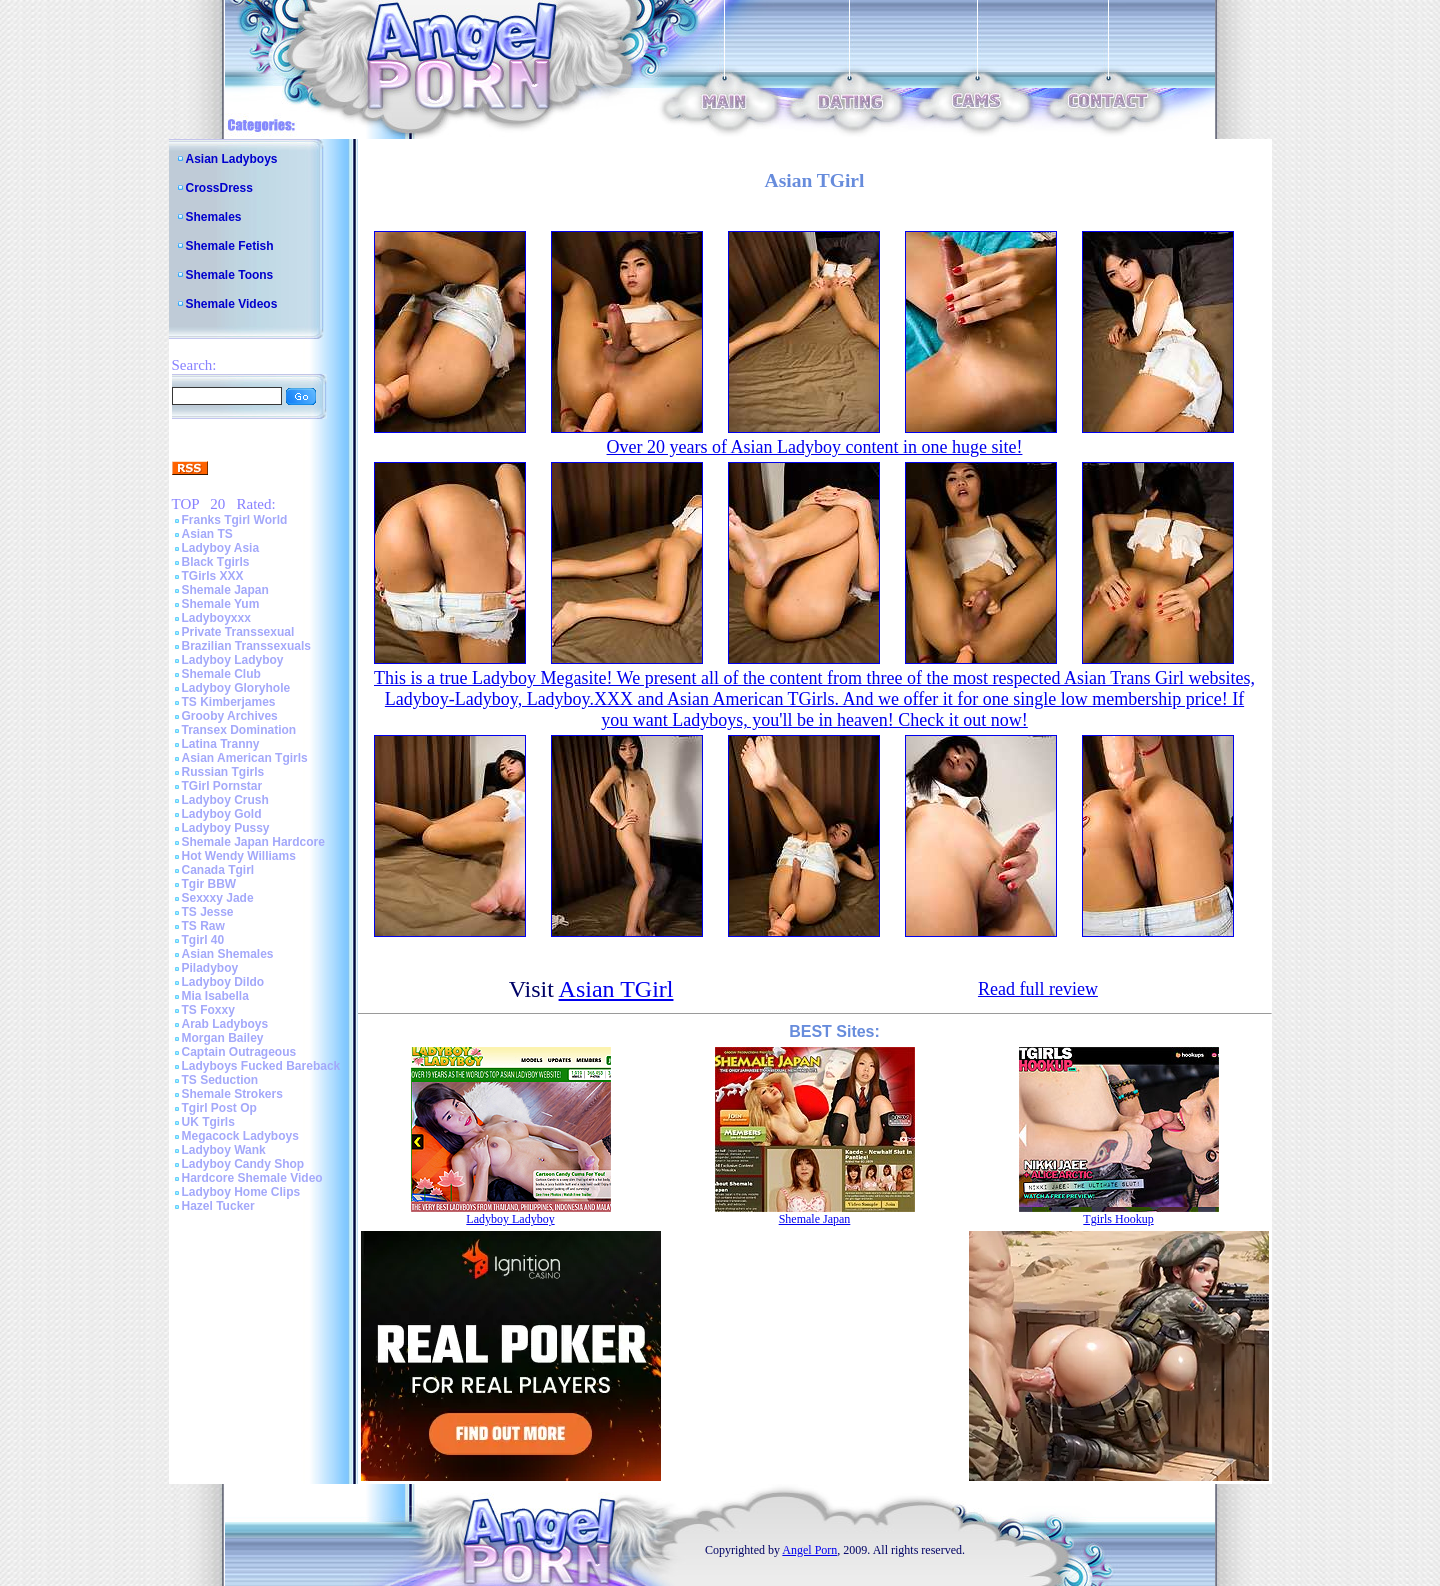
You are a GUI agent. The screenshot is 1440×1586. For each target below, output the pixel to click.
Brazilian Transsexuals (246, 646)
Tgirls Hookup (1118, 1219)
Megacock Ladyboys (240, 1136)
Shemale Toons (230, 275)
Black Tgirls (216, 562)
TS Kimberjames (229, 702)
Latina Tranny (221, 744)
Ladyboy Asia (221, 548)
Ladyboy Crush (225, 800)
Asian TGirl (616, 989)
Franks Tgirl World (235, 520)
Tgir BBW (209, 884)
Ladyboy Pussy (226, 828)
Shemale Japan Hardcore (253, 842)
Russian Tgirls (223, 772)
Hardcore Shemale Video (252, 1178)
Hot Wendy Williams (239, 856)
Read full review (1038, 989)
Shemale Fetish (230, 246)
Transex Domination (239, 730)
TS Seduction (220, 1080)
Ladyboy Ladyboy (233, 660)
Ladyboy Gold (222, 814)
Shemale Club (221, 674)
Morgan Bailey (223, 1038)
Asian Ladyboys (232, 159)
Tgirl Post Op (219, 1108)
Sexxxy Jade (218, 898)
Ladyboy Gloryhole (236, 688)
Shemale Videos (232, 304)
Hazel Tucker (218, 1206)
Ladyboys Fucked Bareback (261, 1066)
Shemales (214, 217)
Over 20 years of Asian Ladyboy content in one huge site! (815, 447)
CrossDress (219, 188)
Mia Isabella (215, 996)
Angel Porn (809, 1550)
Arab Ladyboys (225, 1024)
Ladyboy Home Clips (241, 1192)
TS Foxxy (208, 1010)
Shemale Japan (225, 590)
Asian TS (207, 534)
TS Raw (203, 926)
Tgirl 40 (203, 940)
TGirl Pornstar (222, 786)
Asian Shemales (228, 954)
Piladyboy (210, 968)
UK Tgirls (208, 1122)
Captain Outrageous (239, 1052)
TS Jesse (208, 912)
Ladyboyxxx (216, 618)
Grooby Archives (230, 716)
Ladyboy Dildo (223, 982)
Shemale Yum (221, 604)
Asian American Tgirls (245, 758)
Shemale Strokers (232, 1094)
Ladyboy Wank (224, 1150)
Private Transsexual (238, 632)
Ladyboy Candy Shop (243, 1164)
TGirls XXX (213, 576)
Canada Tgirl (218, 870)
